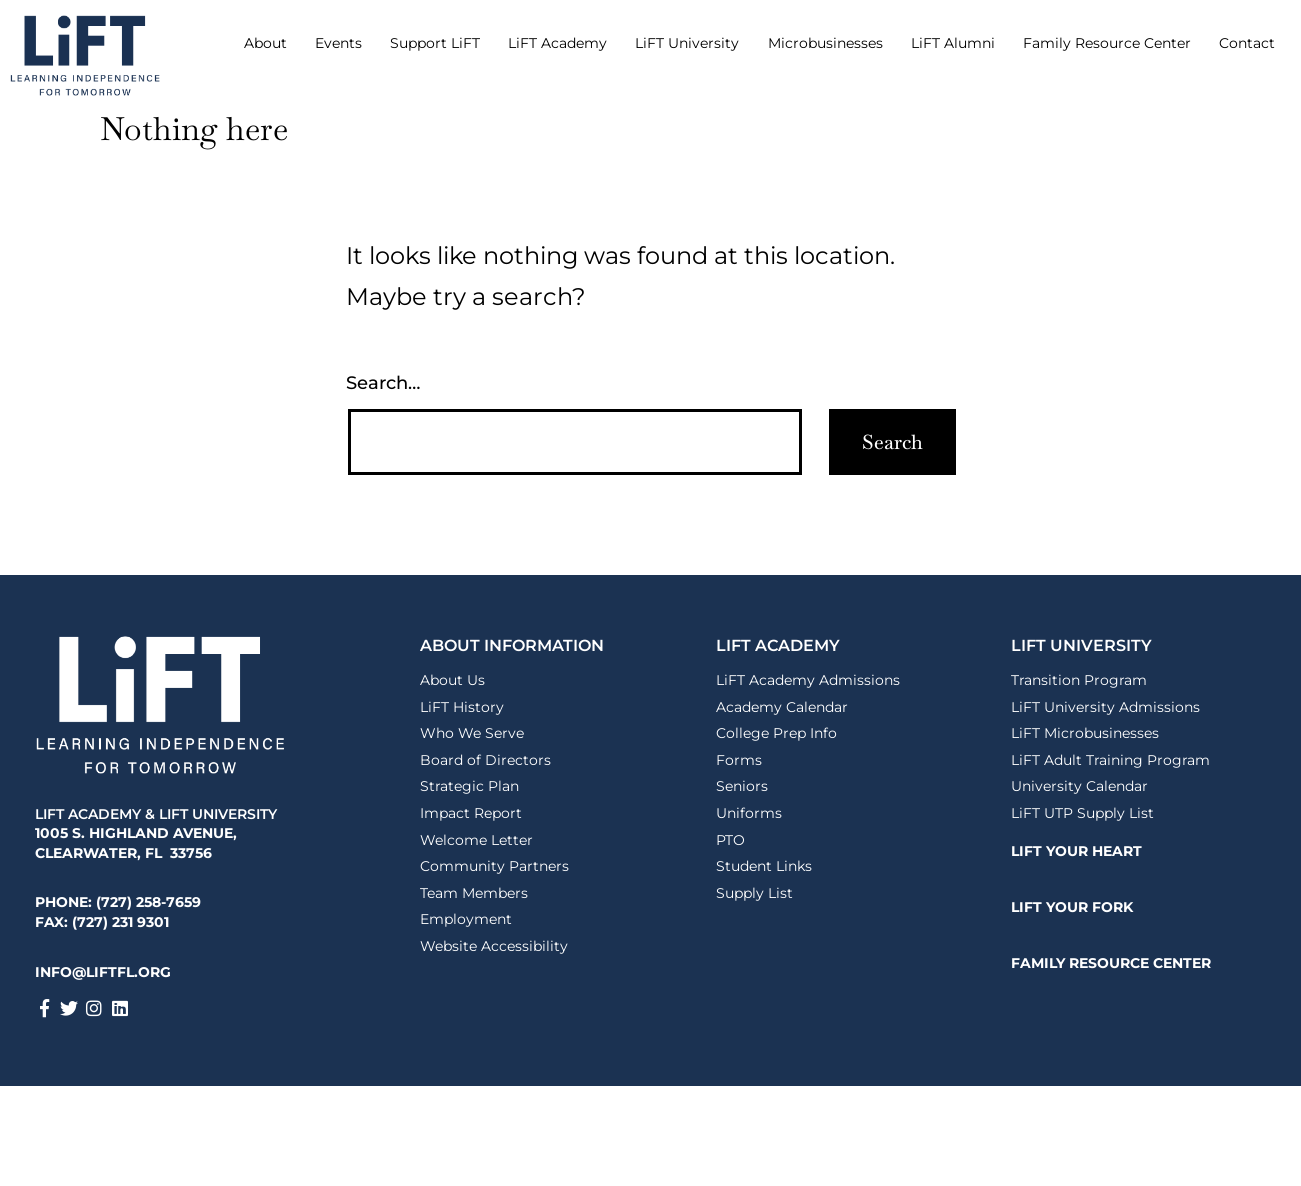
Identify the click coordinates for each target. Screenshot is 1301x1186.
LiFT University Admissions (1105, 707)
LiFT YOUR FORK (1072, 907)
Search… (383, 383)
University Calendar (1079, 786)
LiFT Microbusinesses (1085, 733)
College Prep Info (776, 733)
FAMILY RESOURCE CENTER (1111, 963)
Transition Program (1079, 680)
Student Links (764, 866)
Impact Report (471, 813)
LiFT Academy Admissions (808, 680)
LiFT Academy (557, 43)
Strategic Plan (469, 786)
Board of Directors (485, 760)
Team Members (474, 893)
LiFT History (462, 707)
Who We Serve (472, 733)
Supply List (754, 893)
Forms (739, 760)
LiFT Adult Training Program (1110, 760)
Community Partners (494, 866)
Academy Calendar (782, 707)
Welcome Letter (476, 840)
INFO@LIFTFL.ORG (103, 972)
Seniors (742, 786)
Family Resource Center (1107, 43)
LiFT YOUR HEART (1076, 851)
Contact (1247, 43)
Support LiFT (435, 43)
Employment (466, 919)
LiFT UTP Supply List (1082, 813)
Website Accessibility (494, 946)
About (265, 43)
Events (338, 43)
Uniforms (749, 813)
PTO (730, 840)
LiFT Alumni (953, 43)
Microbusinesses (825, 43)
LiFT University (687, 43)
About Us (452, 680)
